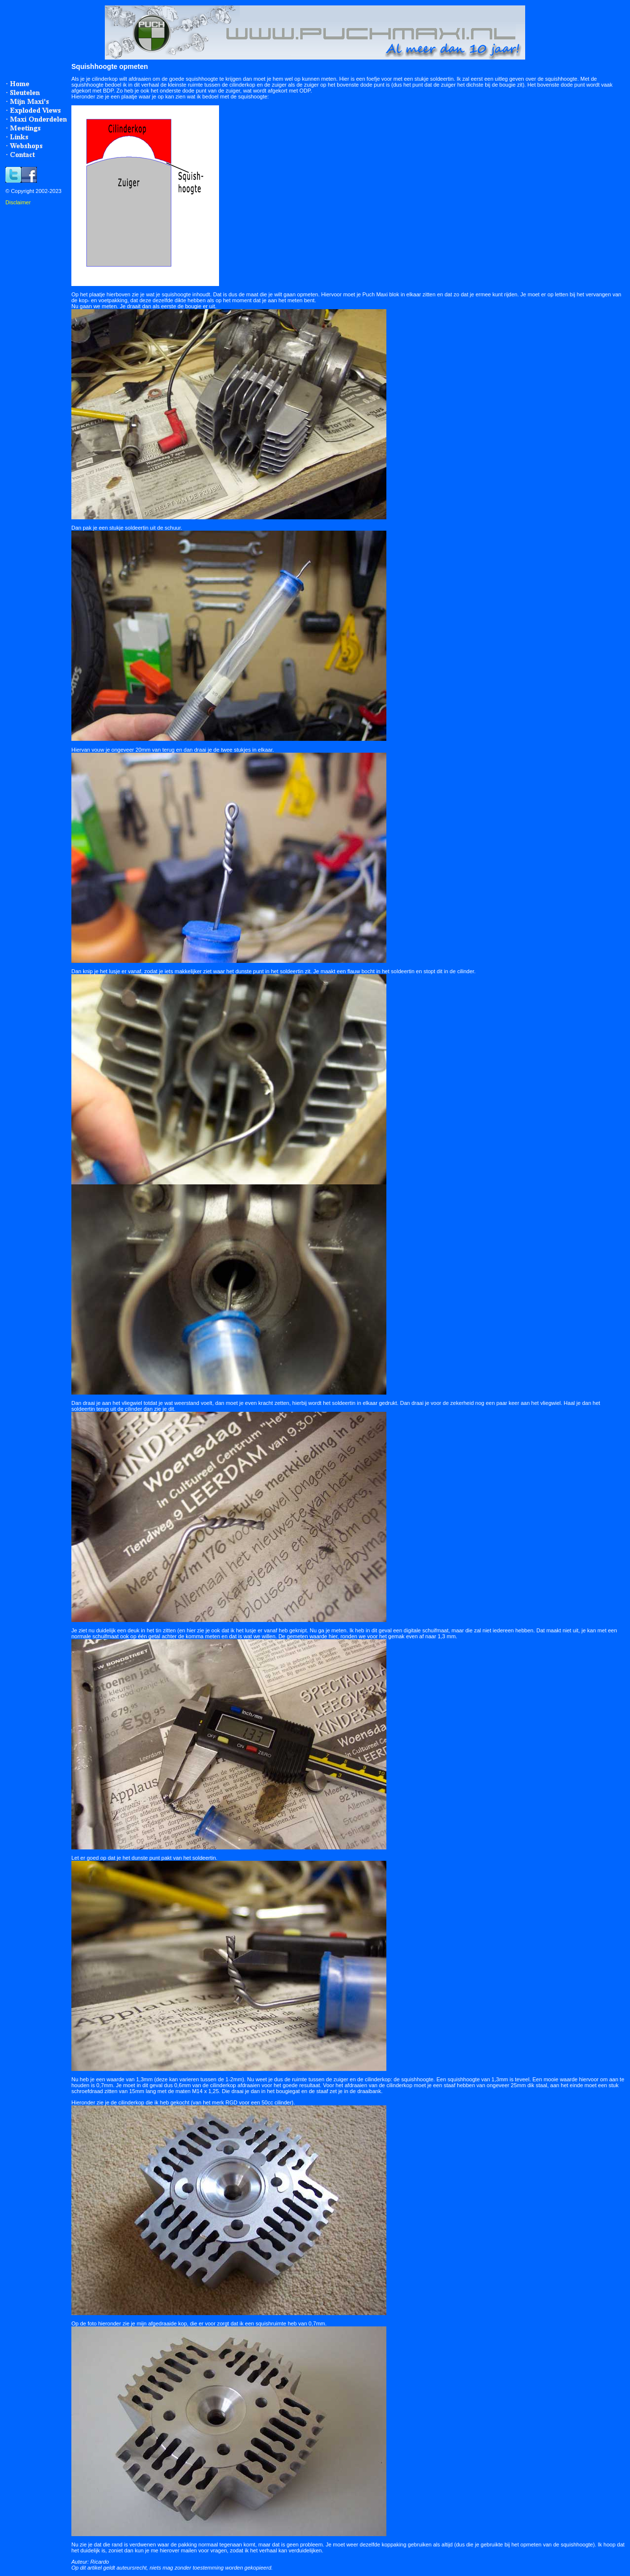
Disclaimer (18, 202)
